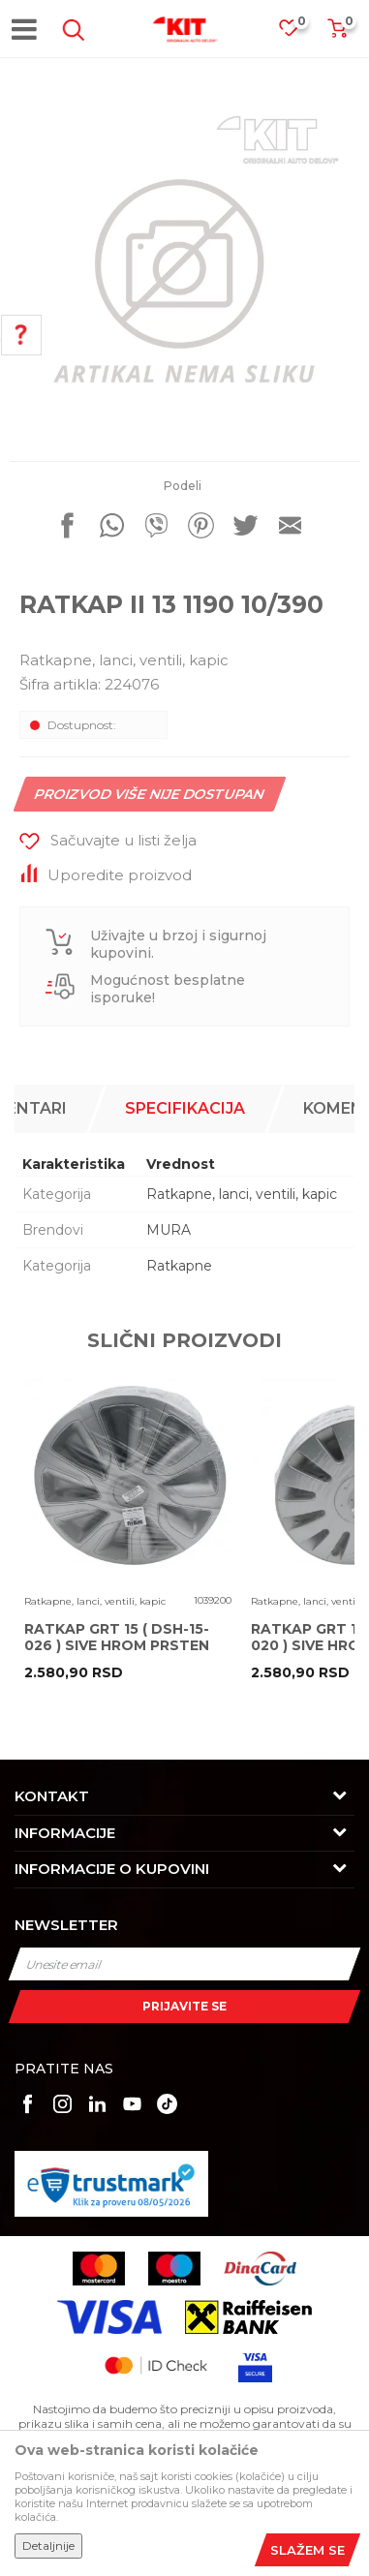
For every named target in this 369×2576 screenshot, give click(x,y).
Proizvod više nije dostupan (150, 794)
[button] (70, 30)
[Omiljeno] (298, 33)
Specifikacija (185, 1108)
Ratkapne (179, 1265)
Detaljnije (48, 2545)
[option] (184, 267)
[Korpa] (337, 34)
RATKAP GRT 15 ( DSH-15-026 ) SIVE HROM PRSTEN (116, 1637)
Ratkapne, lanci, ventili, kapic (124, 660)
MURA (168, 1230)
